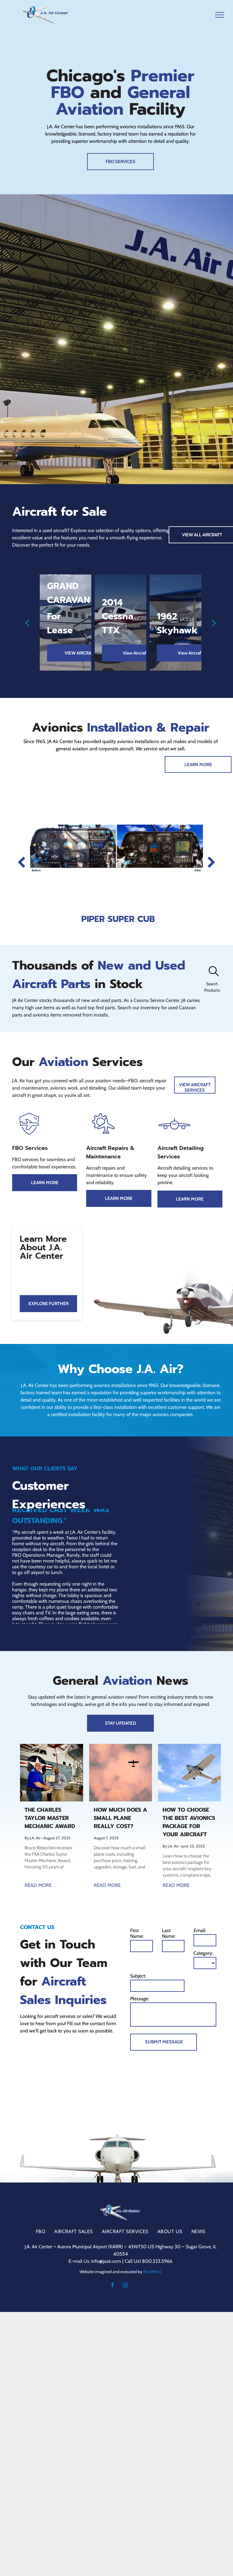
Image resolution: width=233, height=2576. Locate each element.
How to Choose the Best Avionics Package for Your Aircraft (189, 1822)
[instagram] (125, 2286)
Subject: (138, 1976)
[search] (213, 972)
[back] (27, 623)
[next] (214, 623)
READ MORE (38, 1885)
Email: (200, 1930)
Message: (139, 1999)
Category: (203, 1953)
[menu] (220, 15)
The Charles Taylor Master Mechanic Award (50, 1818)
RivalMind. (152, 2271)
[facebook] (112, 2286)
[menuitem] (40, 2231)
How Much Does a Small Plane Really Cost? (120, 1818)
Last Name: (168, 1933)
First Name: (137, 1933)
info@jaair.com (106, 2261)
